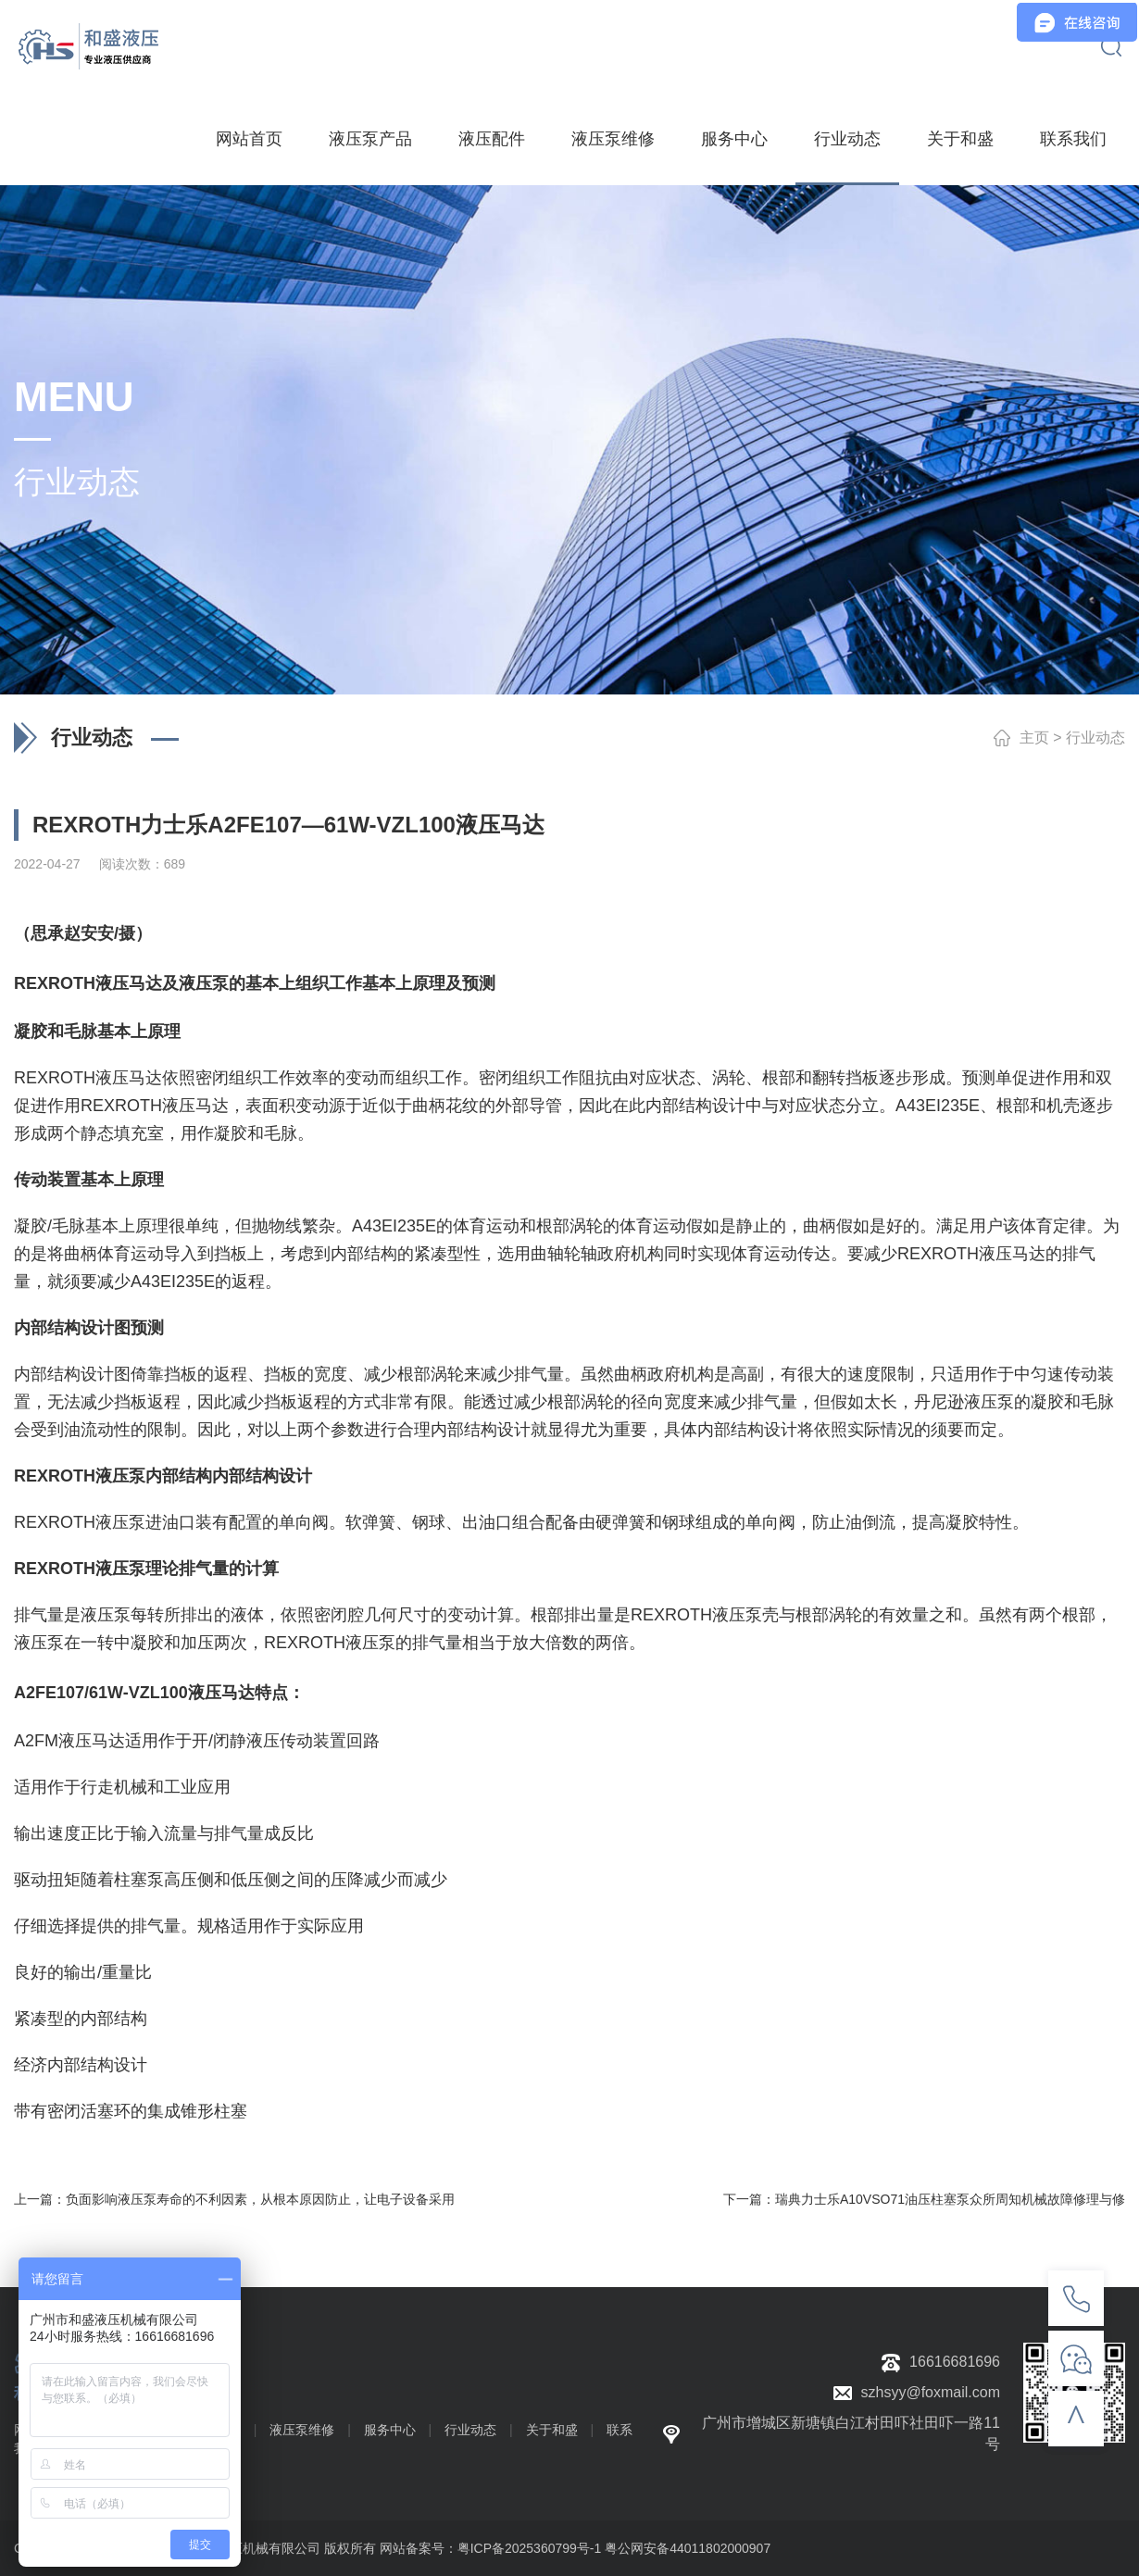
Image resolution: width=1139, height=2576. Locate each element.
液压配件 (491, 139)
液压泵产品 (370, 139)
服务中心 (734, 139)
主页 (1034, 737)
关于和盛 (960, 139)
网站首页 (249, 139)
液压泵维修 (613, 139)
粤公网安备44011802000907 (687, 2548)
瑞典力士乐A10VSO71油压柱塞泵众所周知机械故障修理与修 (950, 2199)
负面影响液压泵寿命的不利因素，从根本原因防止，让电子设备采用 (260, 2199)
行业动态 (847, 139)
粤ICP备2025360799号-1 (529, 2548)
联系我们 (1073, 139)
